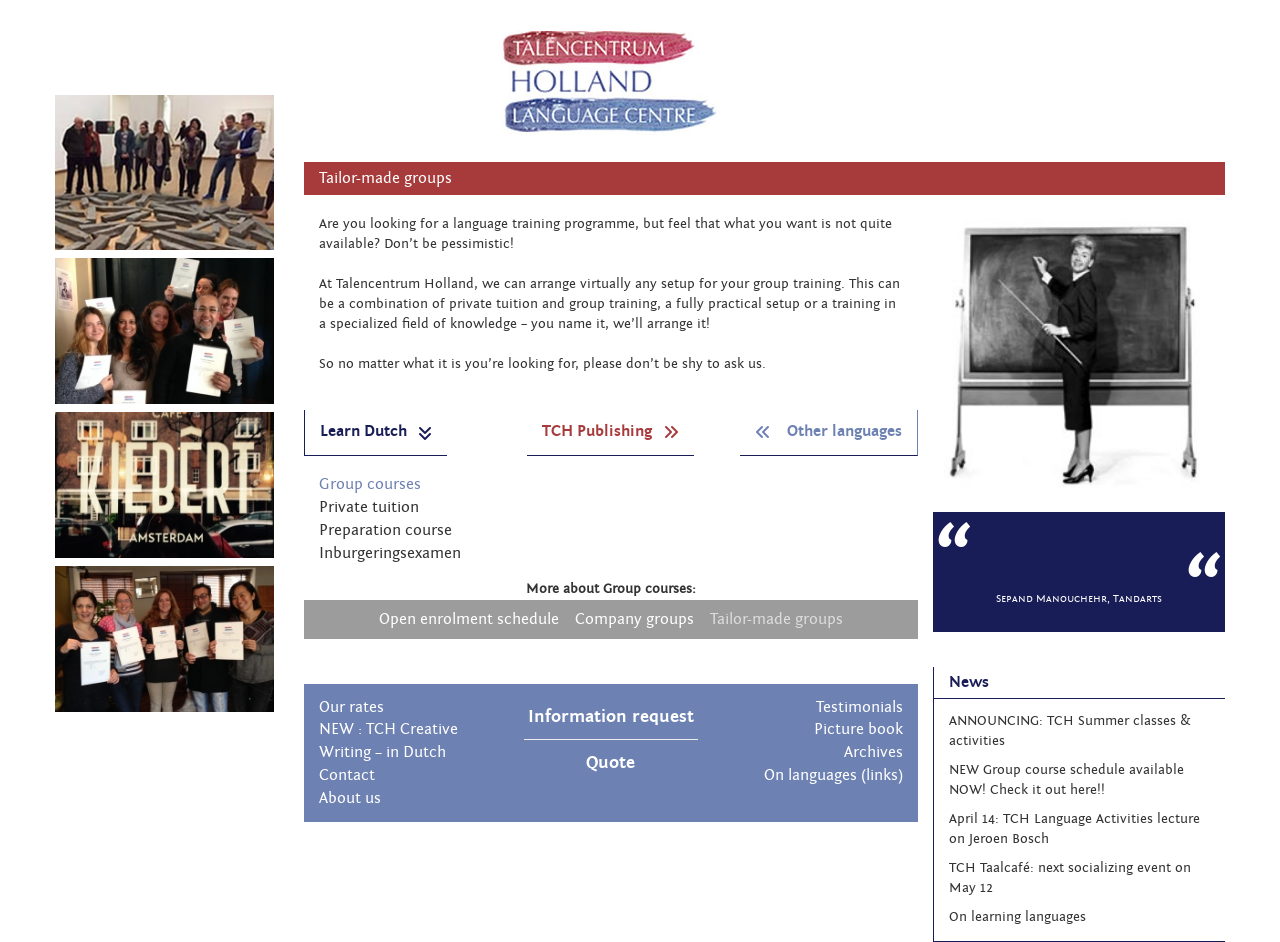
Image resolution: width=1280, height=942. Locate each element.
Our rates (351, 707)
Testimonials (859, 707)
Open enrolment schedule (469, 619)
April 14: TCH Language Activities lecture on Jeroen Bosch (1074, 829)
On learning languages (1017, 917)
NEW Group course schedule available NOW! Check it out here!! (1066, 780)
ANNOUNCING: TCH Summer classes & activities (1070, 731)
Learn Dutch (376, 431)
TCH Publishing (610, 431)
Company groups (634, 619)
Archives (873, 752)
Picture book (858, 729)
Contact (347, 775)
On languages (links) (833, 775)
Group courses (370, 484)
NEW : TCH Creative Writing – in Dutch (388, 740)
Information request (611, 716)
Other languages (828, 431)
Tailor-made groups (776, 619)
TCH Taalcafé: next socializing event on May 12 (1070, 878)
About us (350, 798)
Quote (610, 762)
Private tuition (369, 507)
